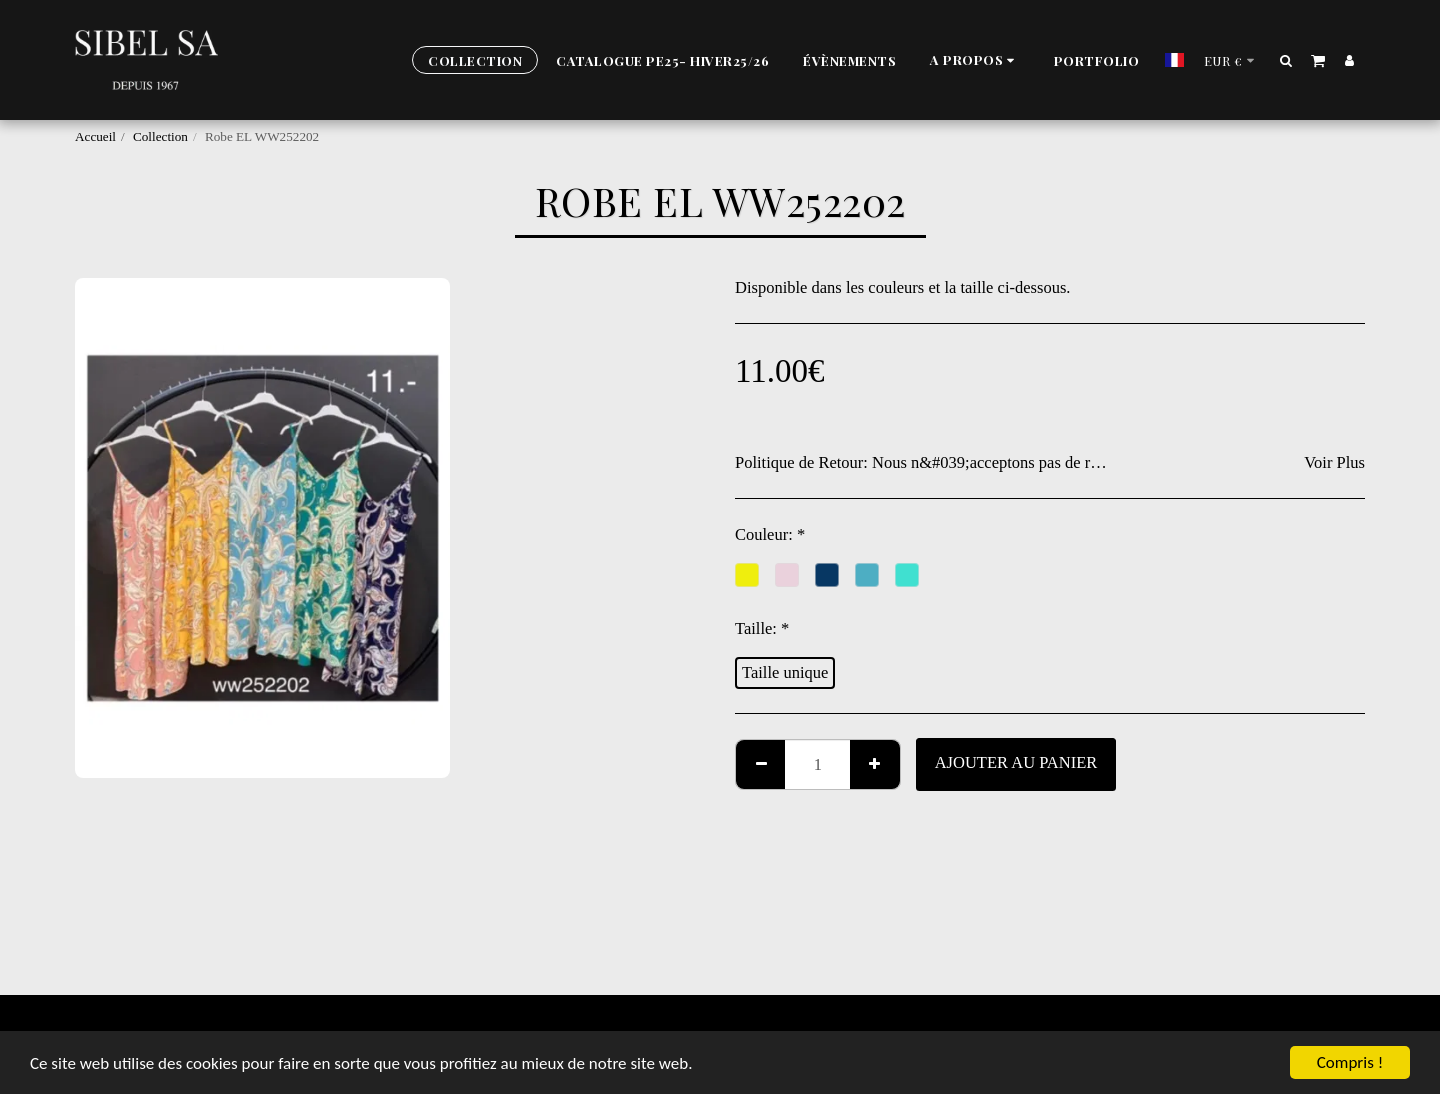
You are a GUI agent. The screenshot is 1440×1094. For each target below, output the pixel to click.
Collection (160, 136)
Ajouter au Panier (1016, 762)
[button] (975, 60)
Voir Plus (1334, 462)
